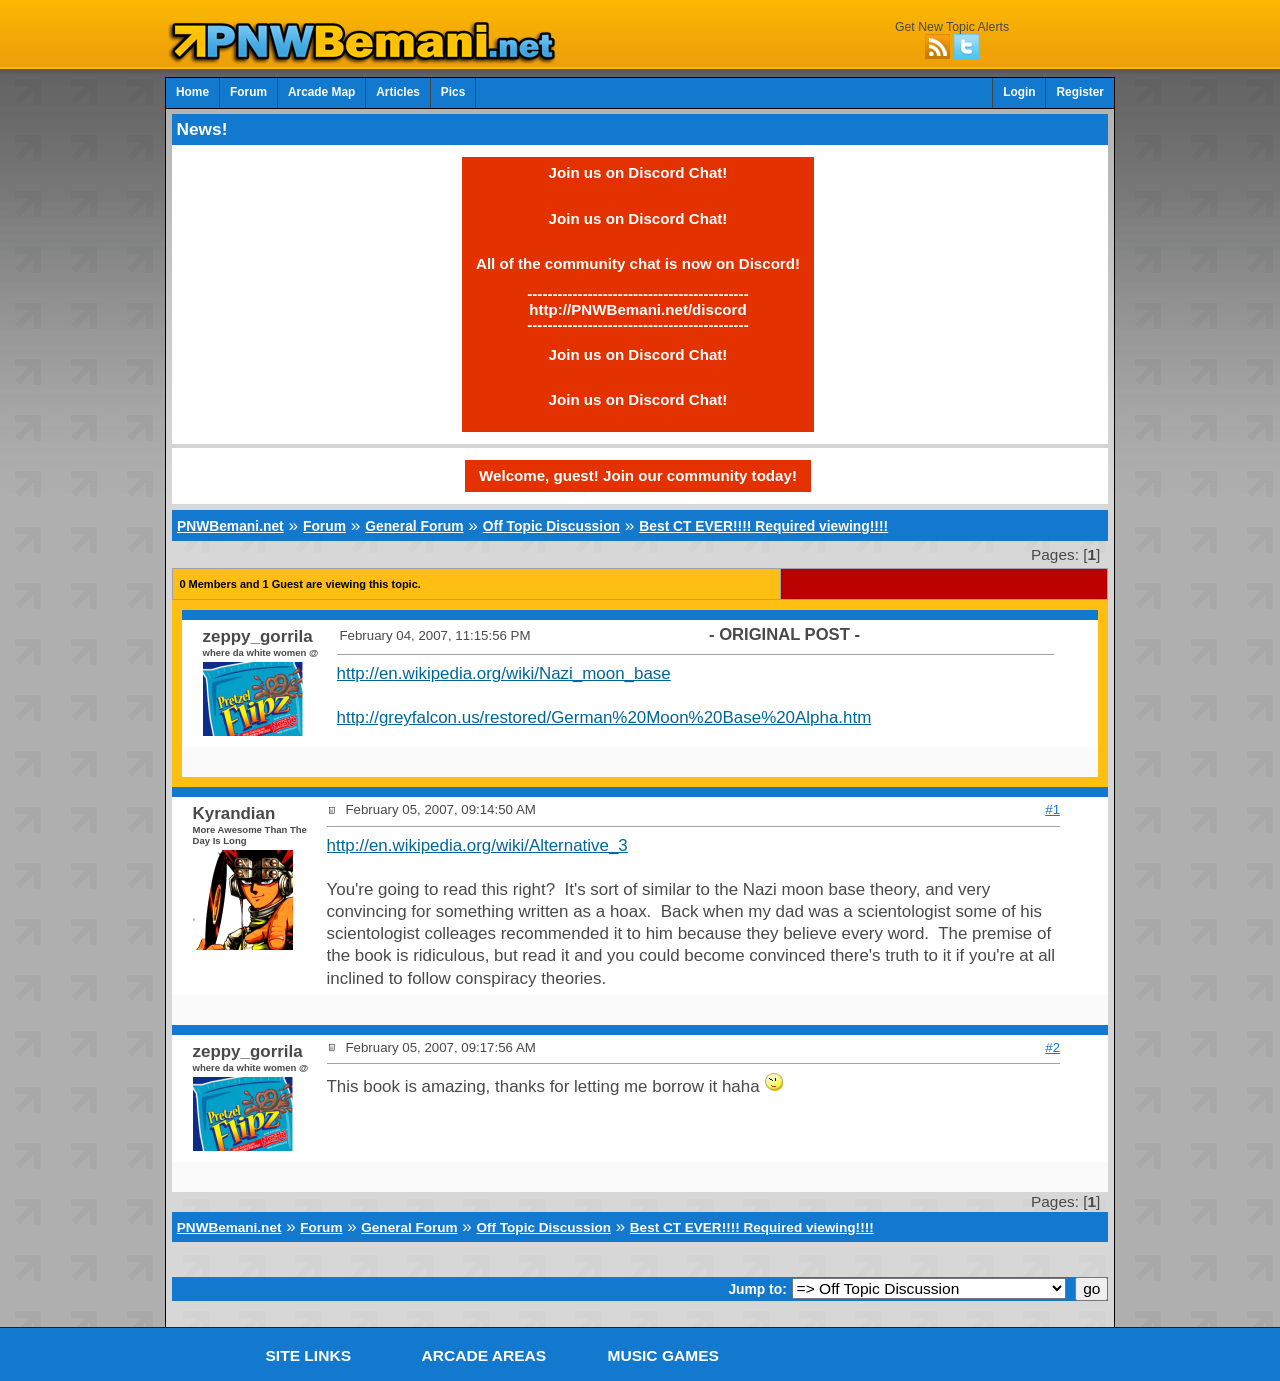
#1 (1052, 809)
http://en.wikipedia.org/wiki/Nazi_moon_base (504, 673)
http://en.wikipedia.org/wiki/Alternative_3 (477, 845)
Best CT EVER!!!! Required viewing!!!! (763, 526)
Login (1019, 92)
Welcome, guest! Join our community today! (638, 475)
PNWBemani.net (230, 526)
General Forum (414, 526)
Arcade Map (321, 92)
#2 (1052, 1047)
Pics (453, 92)
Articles (398, 92)
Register (1080, 92)
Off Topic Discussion (551, 526)
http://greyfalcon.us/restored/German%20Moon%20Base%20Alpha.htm (604, 717)
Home (192, 92)
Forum (248, 92)
